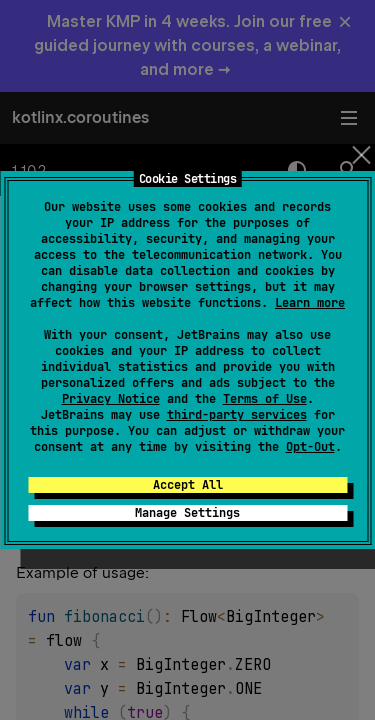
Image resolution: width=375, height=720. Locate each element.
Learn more (310, 303)
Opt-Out (310, 447)
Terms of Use (265, 399)
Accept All (188, 485)
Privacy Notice (111, 399)
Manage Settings (187, 513)
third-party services (237, 415)
